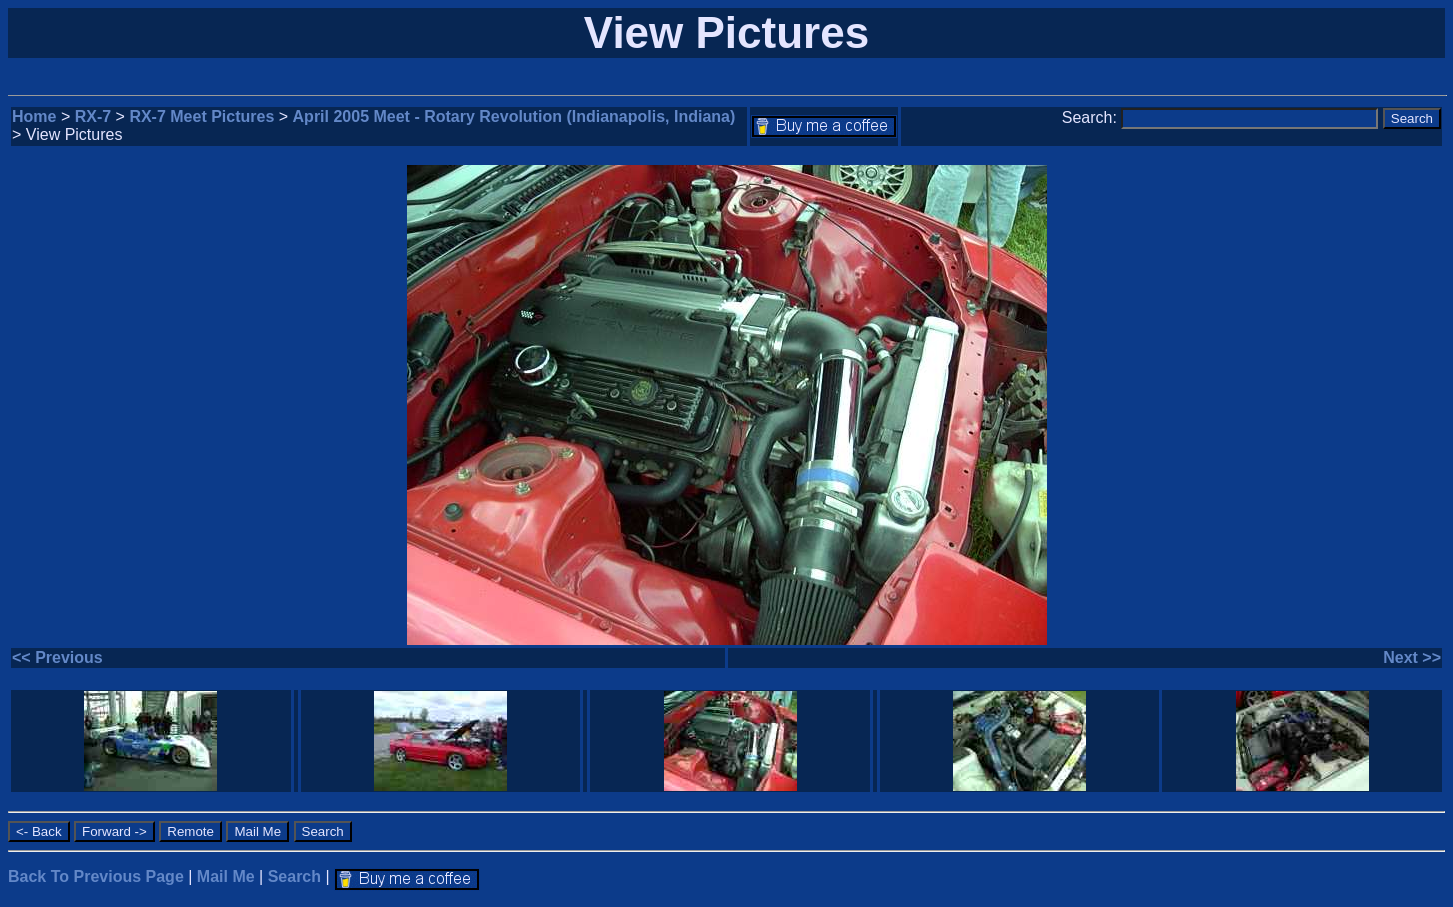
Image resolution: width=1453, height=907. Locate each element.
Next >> (1412, 657)
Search (294, 876)
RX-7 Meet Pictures (201, 116)
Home (34, 116)
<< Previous (57, 657)
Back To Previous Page (96, 876)
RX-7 (93, 116)
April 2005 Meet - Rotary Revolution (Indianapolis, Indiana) (514, 116)
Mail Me (226, 876)
